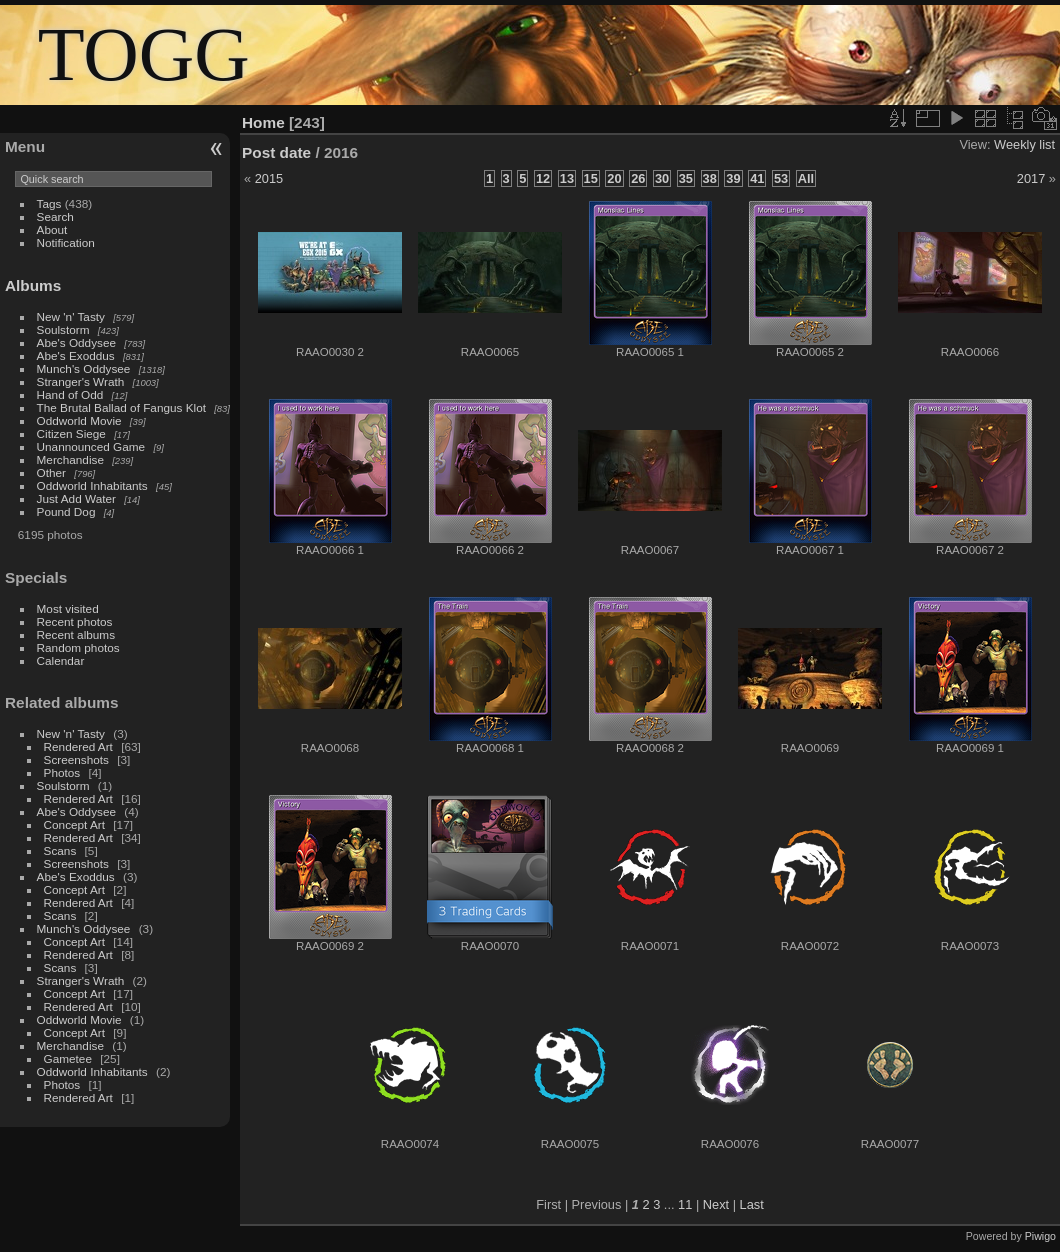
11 (685, 1204)
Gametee (68, 1058)
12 (543, 178)
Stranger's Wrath (81, 381)
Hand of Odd (70, 394)
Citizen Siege (71, 433)
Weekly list (1024, 144)
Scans (60, 850)
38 (710, 178)
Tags (49, 203)
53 (781, 178)
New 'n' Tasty (71, 316)
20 (614, 178)
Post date (276, 152)
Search (55, 216)
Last (752, 1204)
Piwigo (1040, 1236)
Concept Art (74, 824)
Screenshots (76, 759)
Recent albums (76, 634)
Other (51, 472)
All (806, 178)
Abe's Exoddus (76, 355)
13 (567, 178)
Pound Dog (66, 511)
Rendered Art (78, 746)
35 (686, 178)
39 (733, 178)
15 (591, 178)
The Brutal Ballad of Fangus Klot (121, 407)
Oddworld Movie (79, 420)
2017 (1031, 178)
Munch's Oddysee (84, 368)
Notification (66, 242)
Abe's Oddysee (76, 342)
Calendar (61, 660)
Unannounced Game (91, 446)
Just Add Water (76, 498)
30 (662, 178)
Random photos (78, 647)
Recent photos (75, 621)
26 (638, 178)
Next (716, 1204)
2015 (269, 178)
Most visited (68, 608)
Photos (62, 772)
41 (757, 178)
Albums (33, 285)
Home (263, 122)
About (52, 229)
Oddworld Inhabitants (92, 485)
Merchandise (70, 459)
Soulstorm (63, 329)
